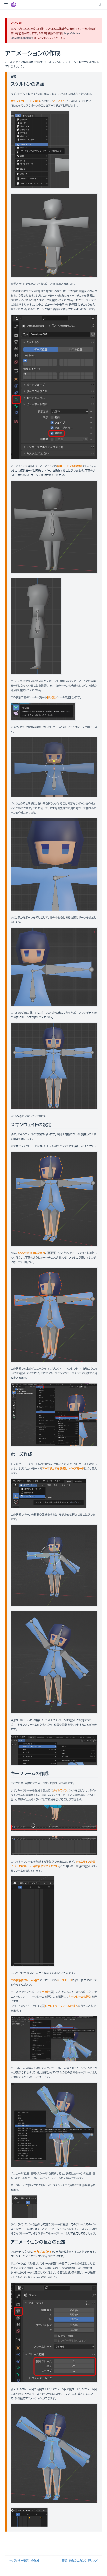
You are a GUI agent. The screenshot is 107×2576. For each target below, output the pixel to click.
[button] (6, 5)
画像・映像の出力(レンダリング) (80, 2559)
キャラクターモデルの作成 (23, 2559)
